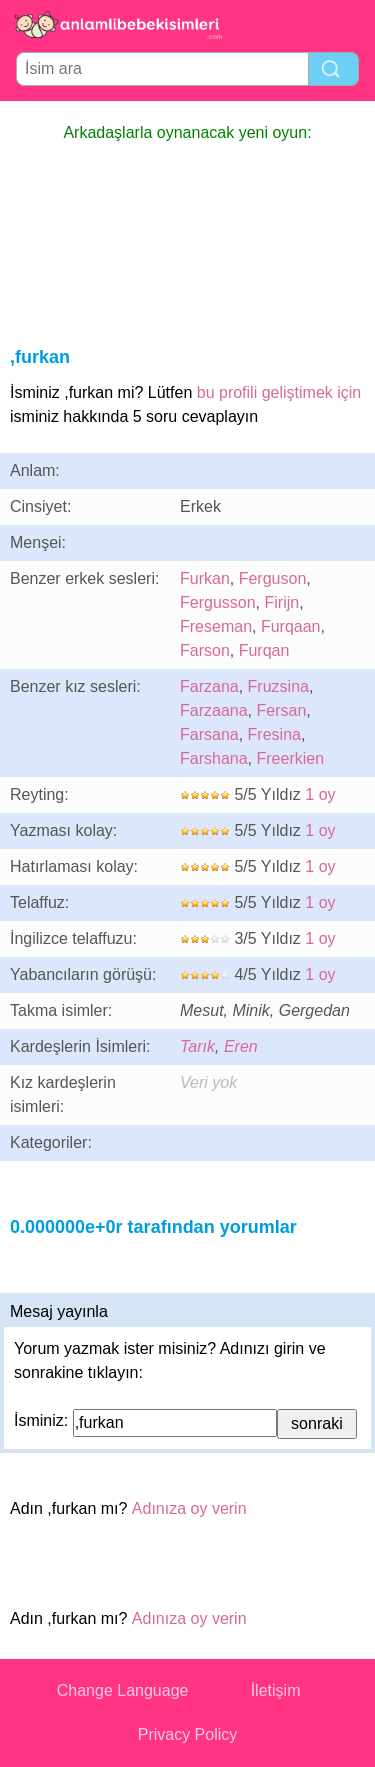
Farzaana (214, 710)
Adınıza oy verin (189, 1508)
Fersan (281, 710)
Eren (241, 1046)
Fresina (274, 734)
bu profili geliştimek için (279, 392)
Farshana (214, 758)
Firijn (281, 602)
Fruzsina (278, 686)
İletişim (276, 1690)
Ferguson (273, 578)
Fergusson (218, 602)
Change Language (123, 1690)
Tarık (197, 1046)
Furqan (264, 650)
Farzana (209, 686)
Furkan (205, 578)
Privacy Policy (188, 1734)
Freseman (216, 626)
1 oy (320, 794)
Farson (205, 650)
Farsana (209, 734)
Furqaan (291, 626)
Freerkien (290, 758)
